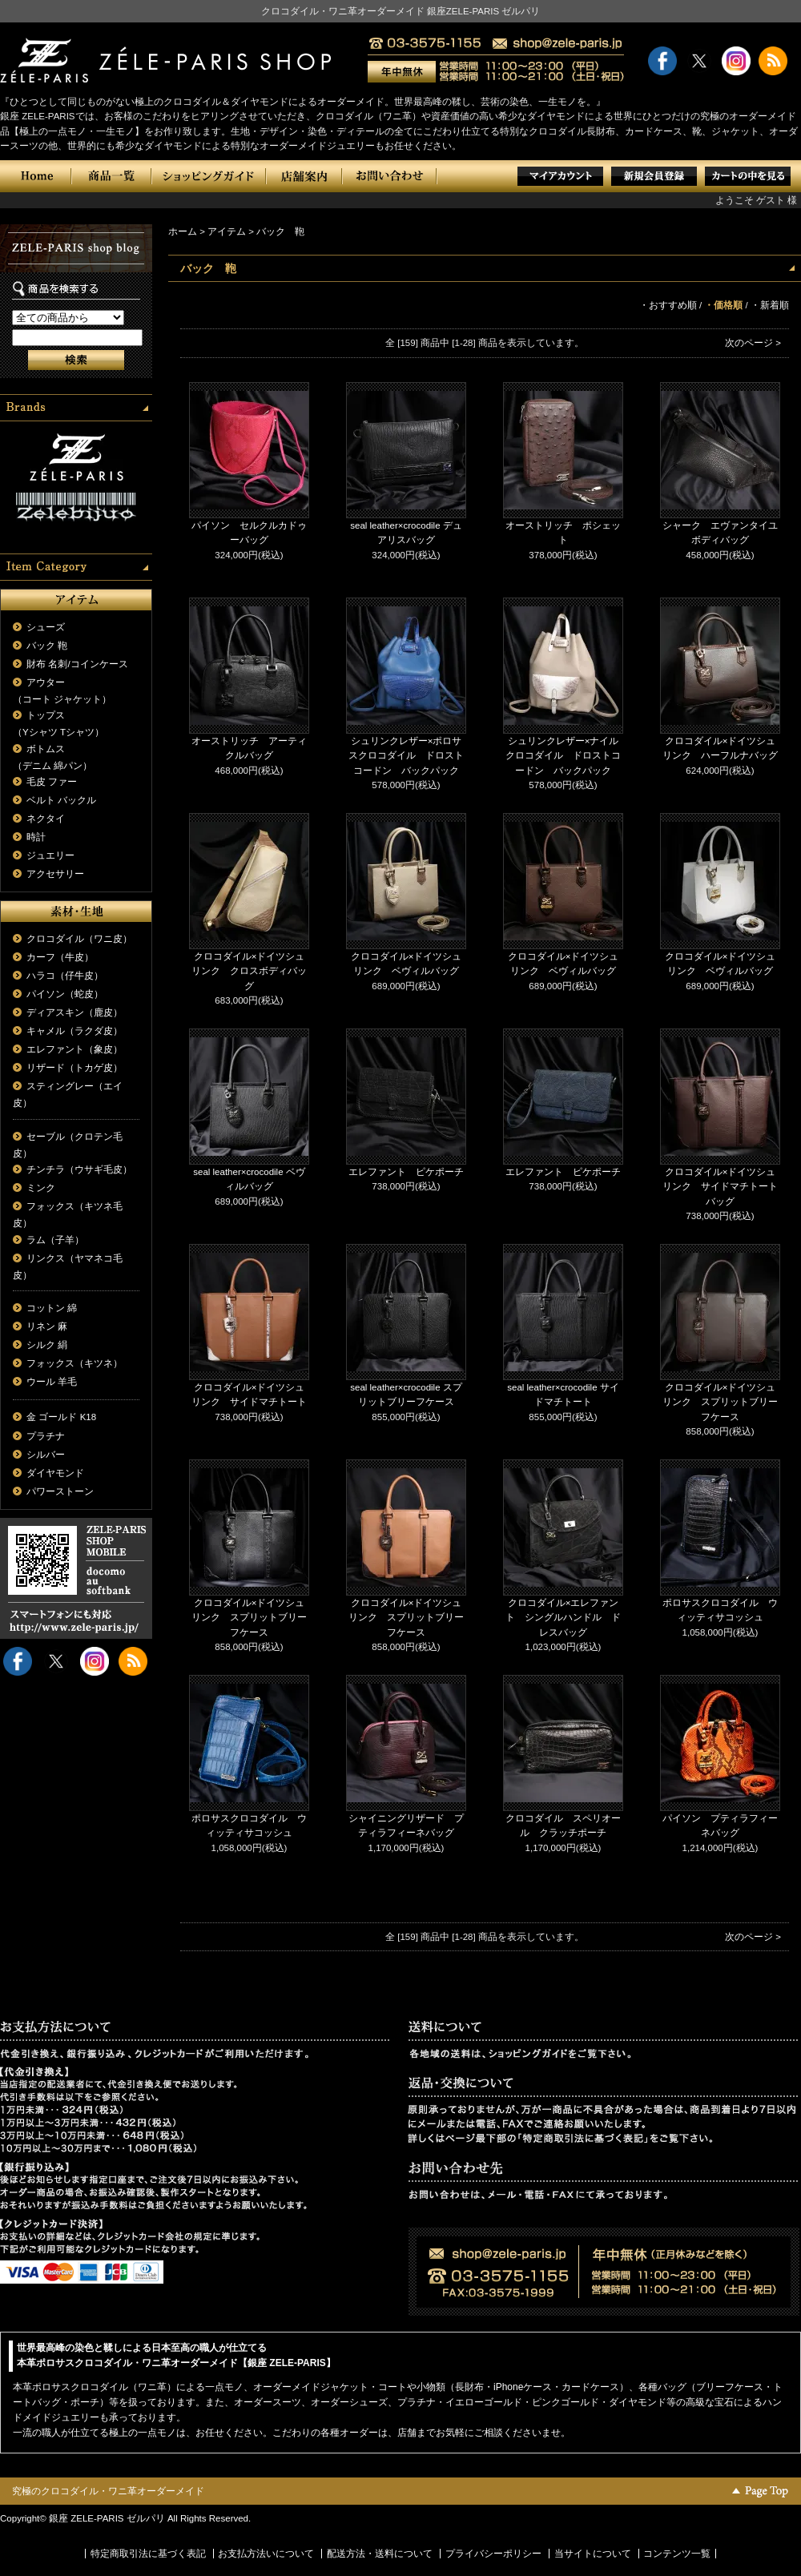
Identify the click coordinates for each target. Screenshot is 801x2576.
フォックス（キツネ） (74, 1363)
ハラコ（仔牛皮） (64, 975)
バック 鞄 (46, 645)
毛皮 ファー (51, 782)
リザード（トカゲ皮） (74, 1068)
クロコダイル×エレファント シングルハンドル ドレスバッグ (563, 1617)
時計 (36, 837)
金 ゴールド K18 (61, 1417)
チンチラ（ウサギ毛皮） (79, 1169)
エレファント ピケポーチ (406, 1172)
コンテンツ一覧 (676, 2553)
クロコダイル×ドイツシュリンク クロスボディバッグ (249, 971)
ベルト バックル (61, 800)
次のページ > (753, 343)
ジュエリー (50, 855)
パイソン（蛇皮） (64, 994)
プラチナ (45, 1436)
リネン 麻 (46, 1326)
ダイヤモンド (55, 1473)
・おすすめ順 (668, 305)
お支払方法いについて (266, 2553)
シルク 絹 (46, 1345)
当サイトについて (592, 2553)
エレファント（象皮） (74, 1049)
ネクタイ (45, 818)
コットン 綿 (51, 1308)
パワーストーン (60, 1491)
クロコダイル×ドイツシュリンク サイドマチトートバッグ (720, 1186)
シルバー (45, 1454)
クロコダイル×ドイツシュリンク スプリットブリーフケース (720, 1402)
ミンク (40, 1188)
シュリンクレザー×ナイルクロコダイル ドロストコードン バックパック (563, 755)
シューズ (45, 627)
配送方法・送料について (380, 2553)
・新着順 (770, 305)
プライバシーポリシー (493, 2553)
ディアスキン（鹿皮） (74, 1012)
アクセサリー (55, 874)
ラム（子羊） (55, 1240)
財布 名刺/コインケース (76, 664)
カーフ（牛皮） (60, 957)
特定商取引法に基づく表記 (148, 2553)
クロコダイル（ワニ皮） (79, 939)
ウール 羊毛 (51, 1382)
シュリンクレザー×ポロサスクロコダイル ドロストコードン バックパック (406, 755)
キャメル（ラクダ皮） (74, 1031)
